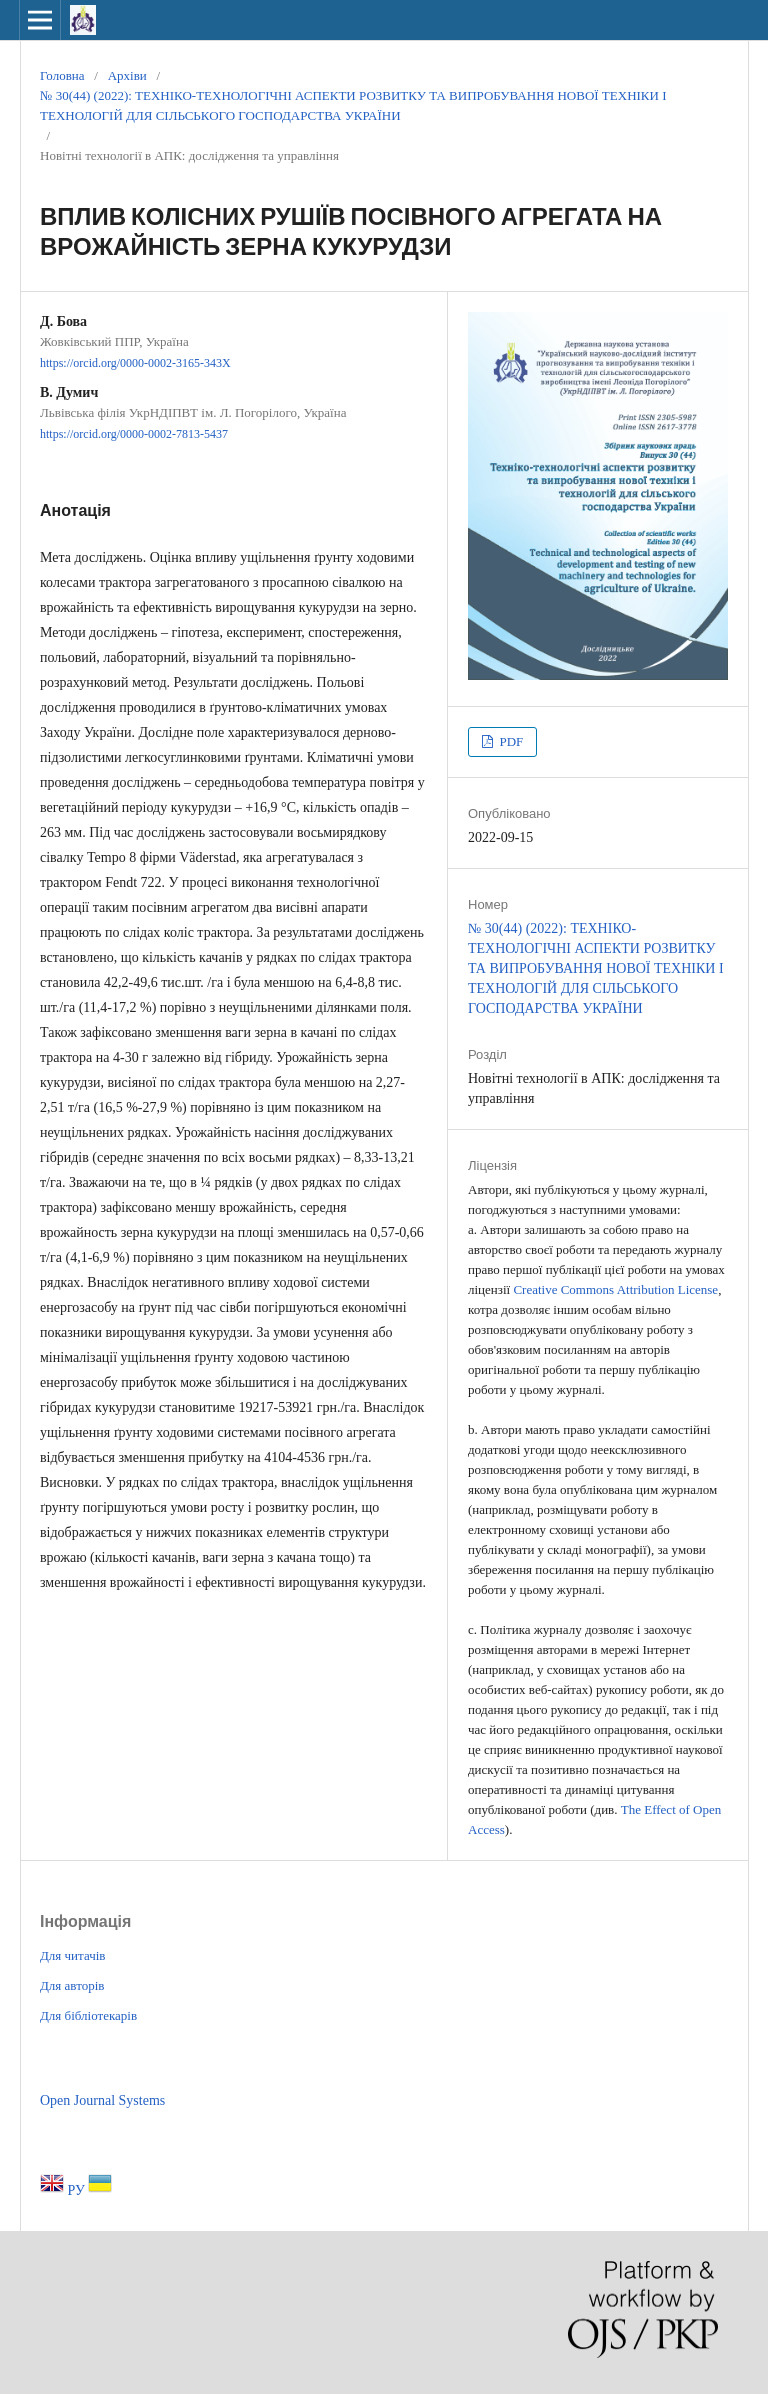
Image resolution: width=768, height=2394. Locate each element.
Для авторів (72, 1985)
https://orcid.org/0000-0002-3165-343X (135, 363)
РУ (78, 2190)
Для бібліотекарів (88, 2015)
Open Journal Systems (102, 2100)
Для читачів (72, 1955)
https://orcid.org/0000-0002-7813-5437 (134, 435)
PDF (509, 741)
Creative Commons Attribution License (615, 1289)
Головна (62, 75)
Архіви (127, 75)
